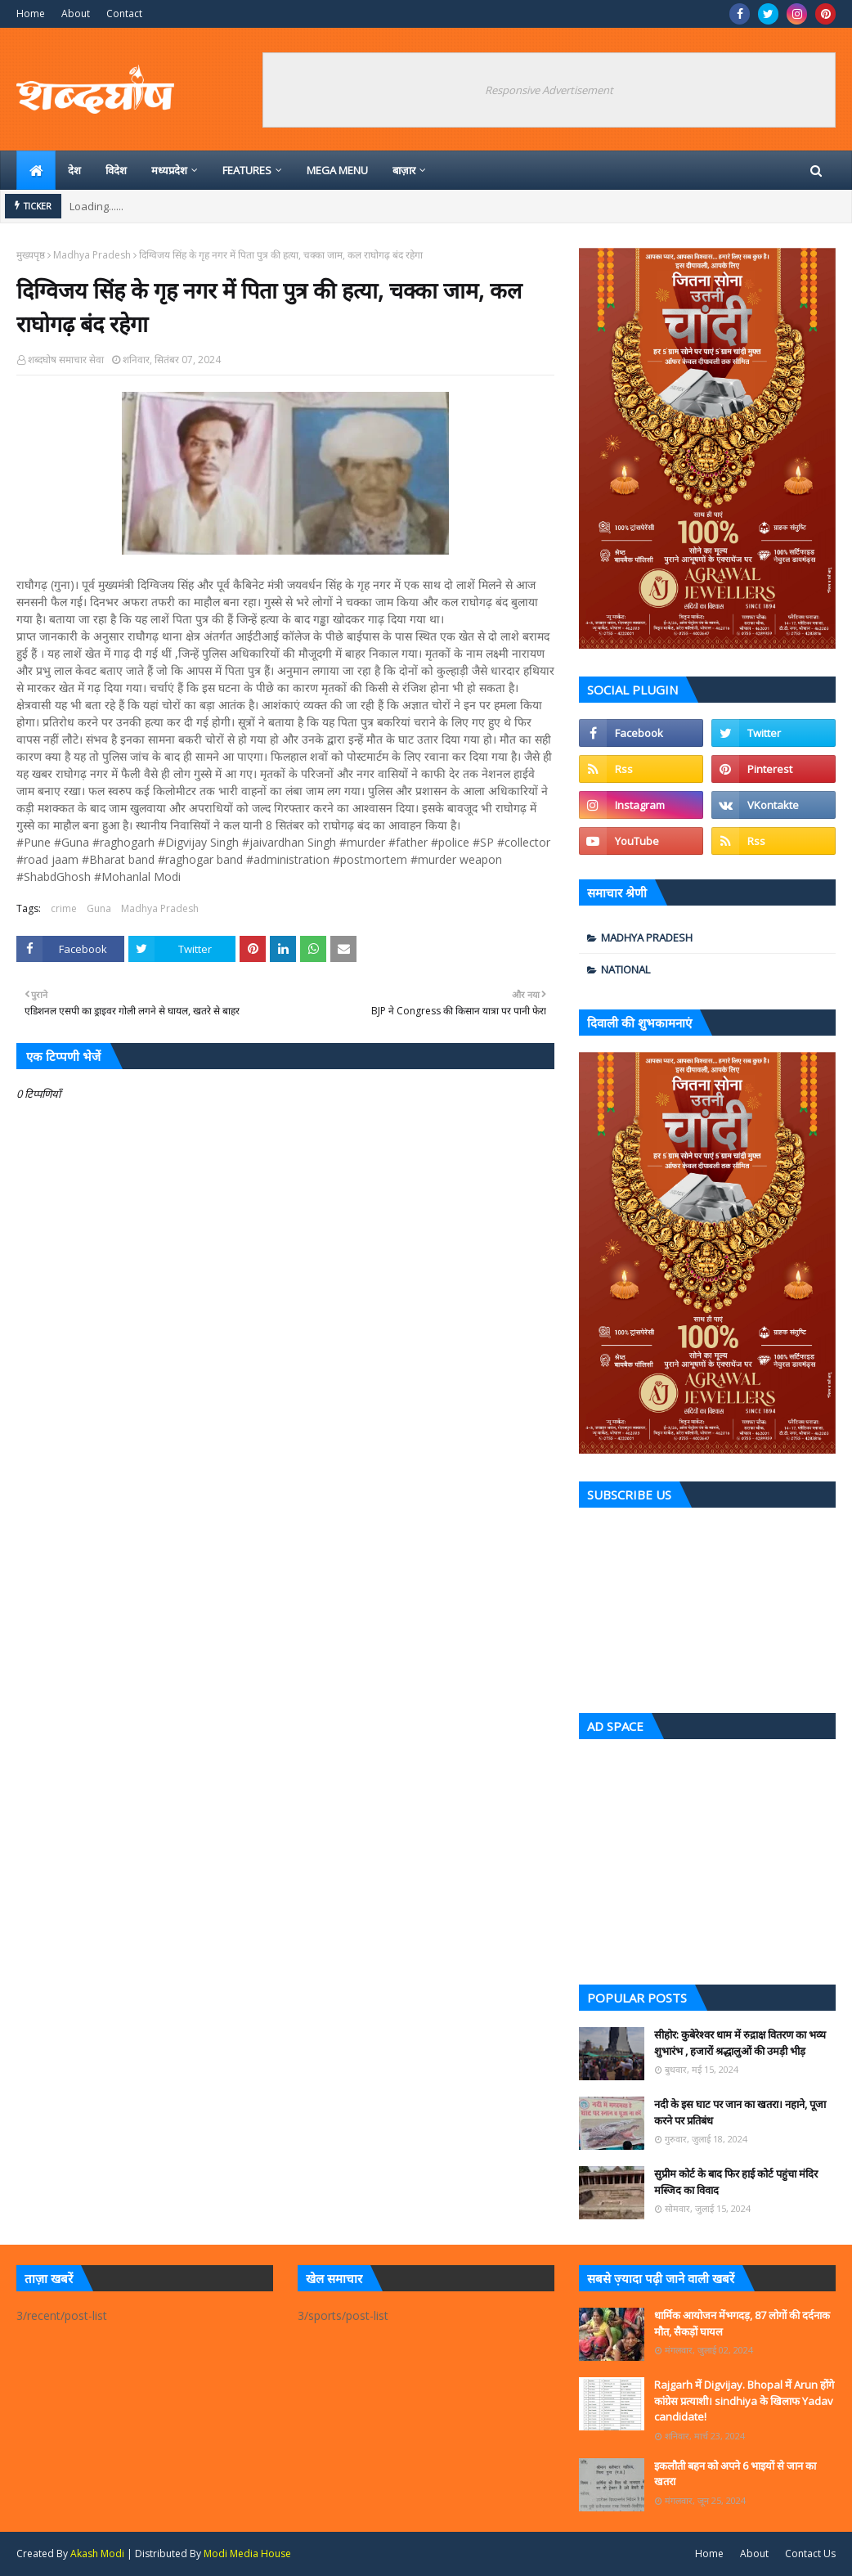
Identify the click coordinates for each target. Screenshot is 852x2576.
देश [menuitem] (74, 170)
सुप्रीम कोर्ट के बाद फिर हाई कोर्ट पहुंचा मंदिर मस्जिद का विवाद (736, 2181)
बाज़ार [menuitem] (403, 170)
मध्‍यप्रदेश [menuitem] (169, 170)
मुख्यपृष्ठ (30, 255)
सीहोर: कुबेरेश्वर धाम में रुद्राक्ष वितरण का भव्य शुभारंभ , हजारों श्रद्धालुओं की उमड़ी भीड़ (740, 2042)
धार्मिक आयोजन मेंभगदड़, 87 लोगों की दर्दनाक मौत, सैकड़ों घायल (742, 2323)
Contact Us (810, 2553)
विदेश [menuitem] (116, 170)
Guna (99, 908)
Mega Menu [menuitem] (337, 170)
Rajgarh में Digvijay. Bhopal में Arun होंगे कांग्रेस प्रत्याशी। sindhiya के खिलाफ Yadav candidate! (744, 2400)
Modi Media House (247, 2553)
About (75, 13)
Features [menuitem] (246, 170)
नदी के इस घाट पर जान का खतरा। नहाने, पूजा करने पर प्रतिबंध (740, 2112)
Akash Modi (97, 2553)
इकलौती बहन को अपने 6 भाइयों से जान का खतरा (735, 2473)
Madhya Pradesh (92, 255)
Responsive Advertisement (549, 90)
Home (30, 13)
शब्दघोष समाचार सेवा (66, 359)
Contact (124, 13)
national (625, 969)
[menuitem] (36, 170)
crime (64, 908)
